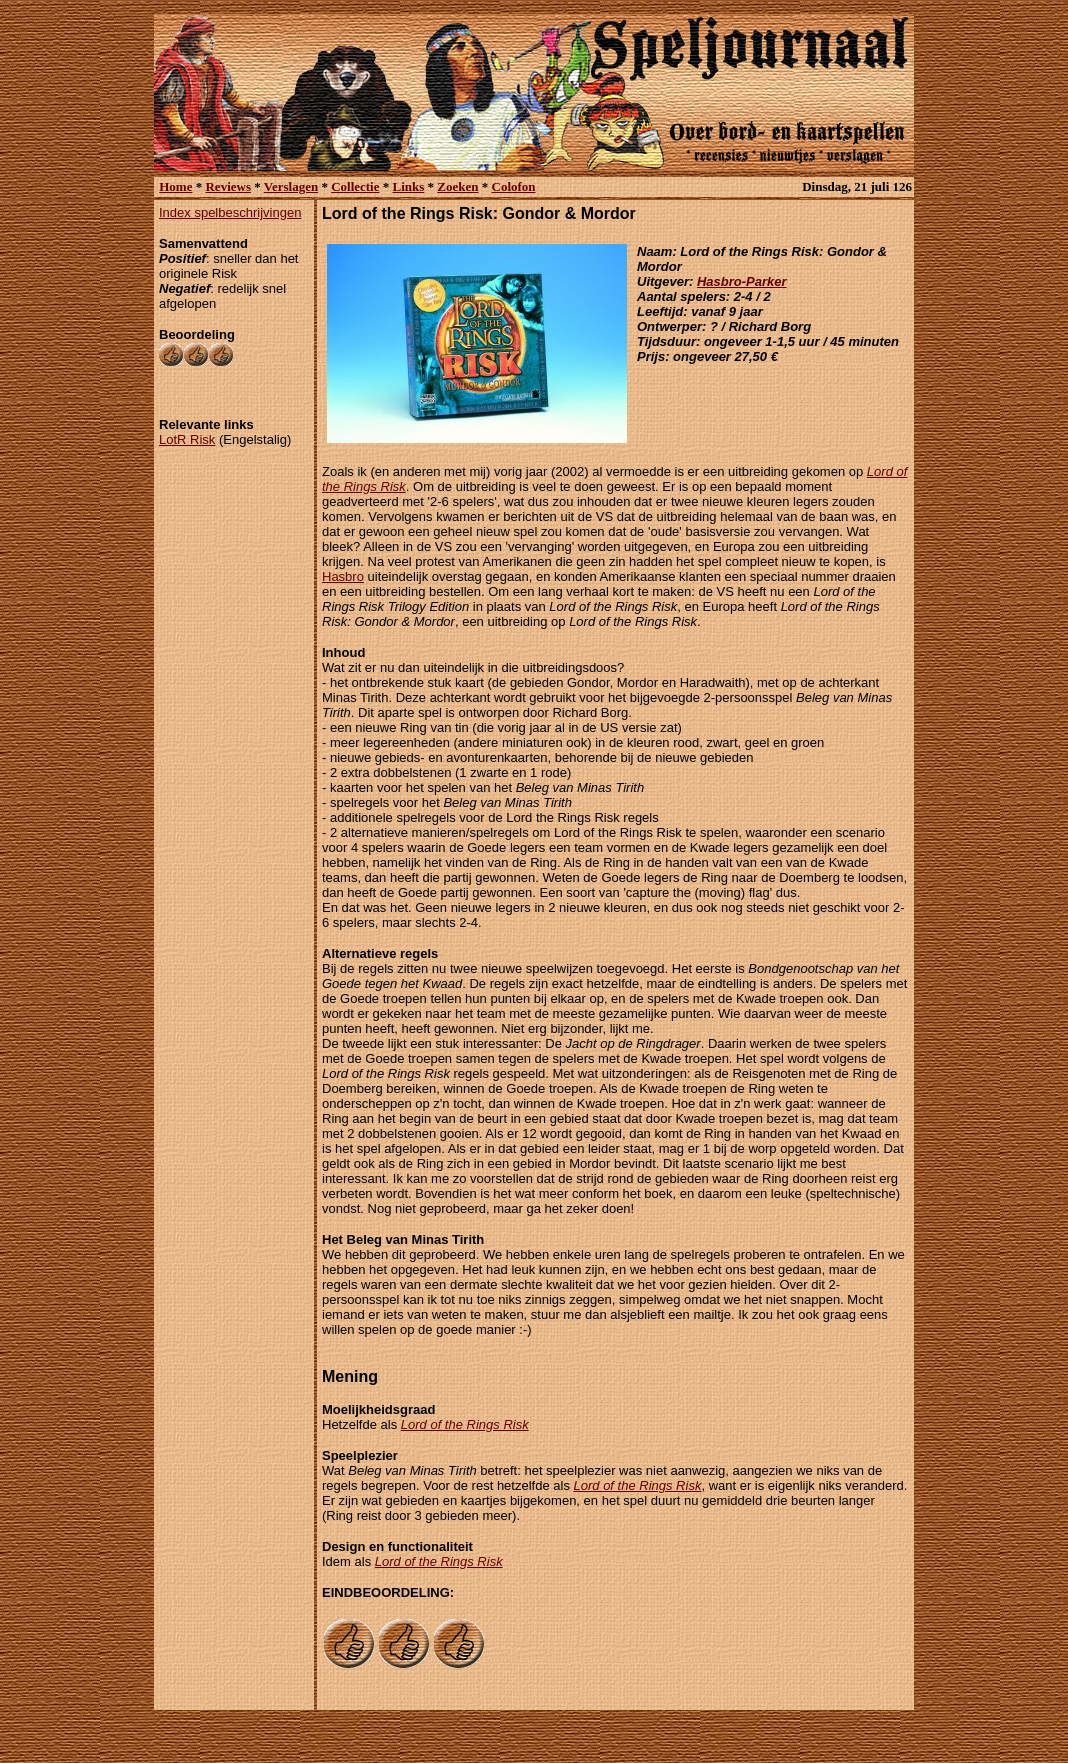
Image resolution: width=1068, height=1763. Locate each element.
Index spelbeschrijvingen (230, 212)
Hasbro (343, 576)
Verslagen (291, 186)
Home (175, 186)
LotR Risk (187, 439)
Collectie (355, 186)
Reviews (228, 186)
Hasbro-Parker (742, 281)
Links (409, 186)
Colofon (514, 186)
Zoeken (457, 186)
